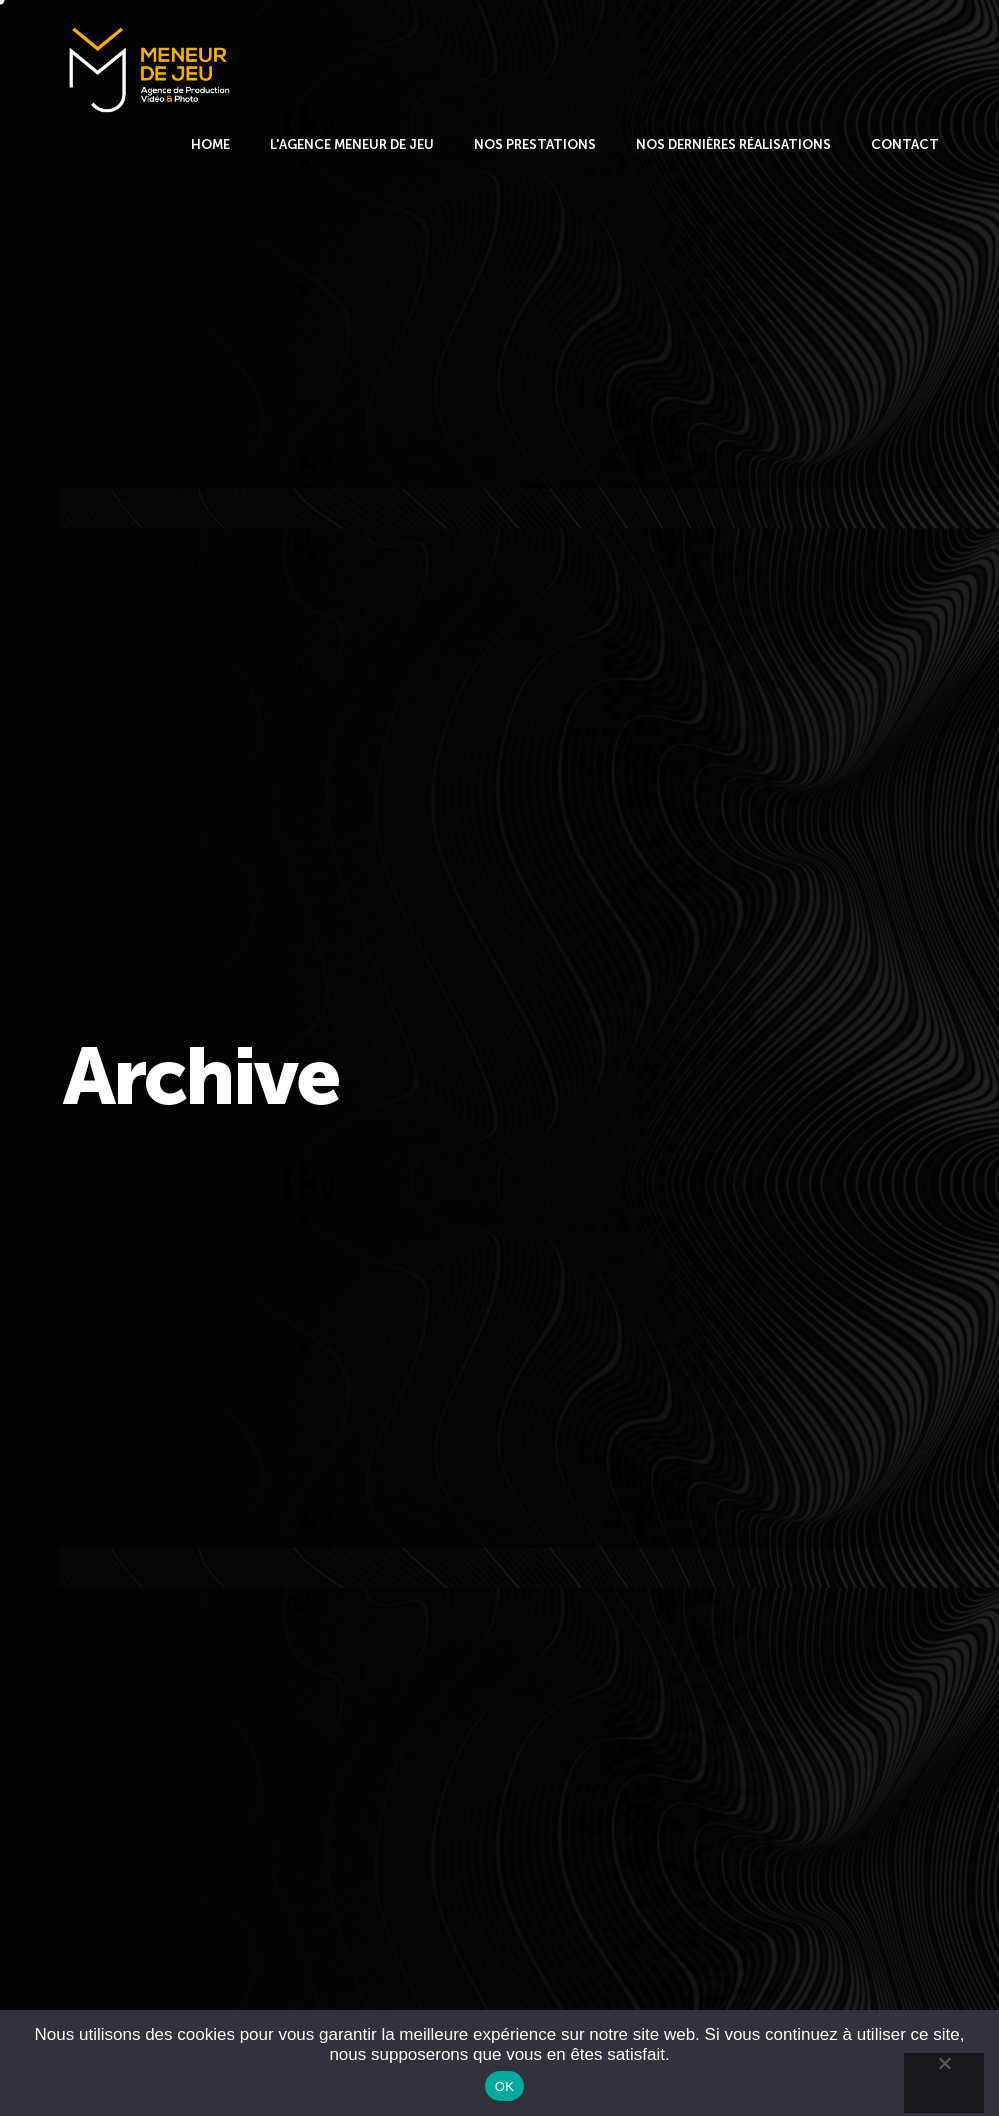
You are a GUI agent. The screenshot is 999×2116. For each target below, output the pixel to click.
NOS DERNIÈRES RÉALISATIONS (733, 144)
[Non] (944, 2083)
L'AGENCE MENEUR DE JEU (352, 144)
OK (504, 2086)
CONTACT (905, 144)
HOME (210, 144)
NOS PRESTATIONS (535, 144)
